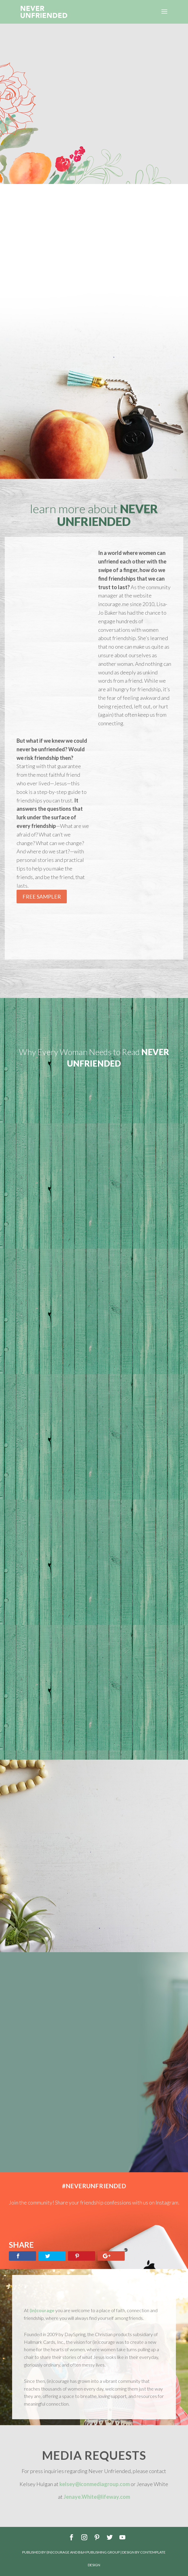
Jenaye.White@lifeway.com (97, 2496)
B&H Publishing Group (99, 2552)
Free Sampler (41, 896)
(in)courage (42, 2310)
